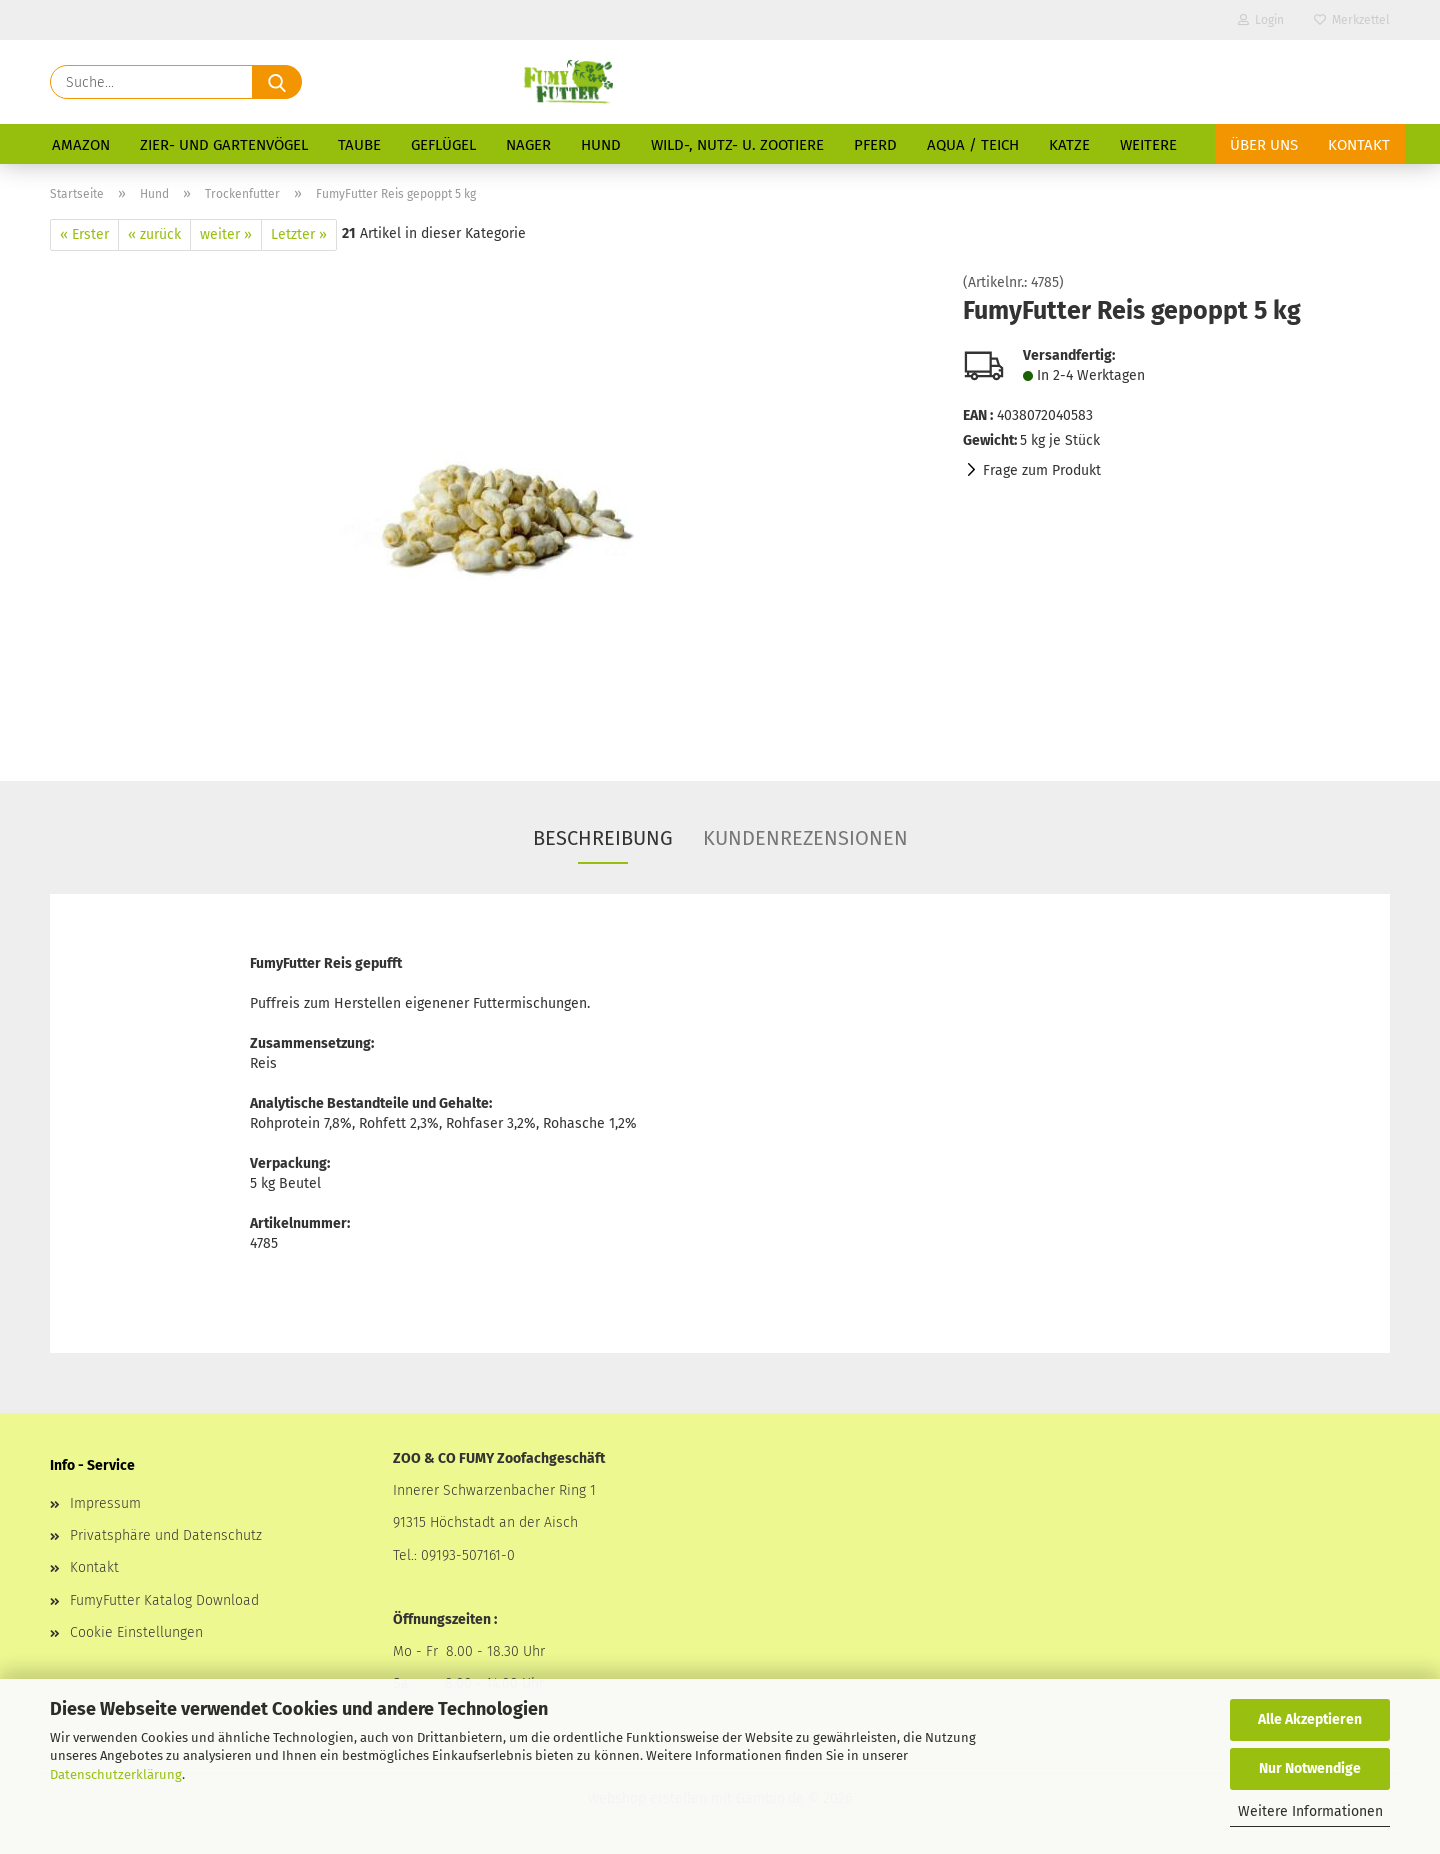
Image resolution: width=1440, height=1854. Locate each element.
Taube (359, 145)
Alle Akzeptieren (1310, 1719)
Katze (1069, 145)
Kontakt (1359, 145)
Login (1261, 20)
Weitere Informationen (1310, 1811)
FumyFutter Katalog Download (164, 1600)
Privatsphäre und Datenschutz (166, 1535)
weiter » (226, 234)
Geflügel (443, 145)
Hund (601, 145)
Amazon (81, 145)
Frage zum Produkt (1042, 470)
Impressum (105, 1503)
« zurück (154, 234)
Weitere (1148, 145)
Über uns (1264, 145)
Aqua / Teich (973, 145)
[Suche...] (277, 82)
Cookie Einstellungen (136, 1632)
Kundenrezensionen (805, 838)
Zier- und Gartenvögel (224, 145)
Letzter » (299, 234)
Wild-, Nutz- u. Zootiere (737, 145)
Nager (528, 145)
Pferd (875, 145)
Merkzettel (1352, 20)
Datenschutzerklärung (116, 1774)
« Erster (84, 234)
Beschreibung (603, 838)
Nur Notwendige (1310, 1768)
